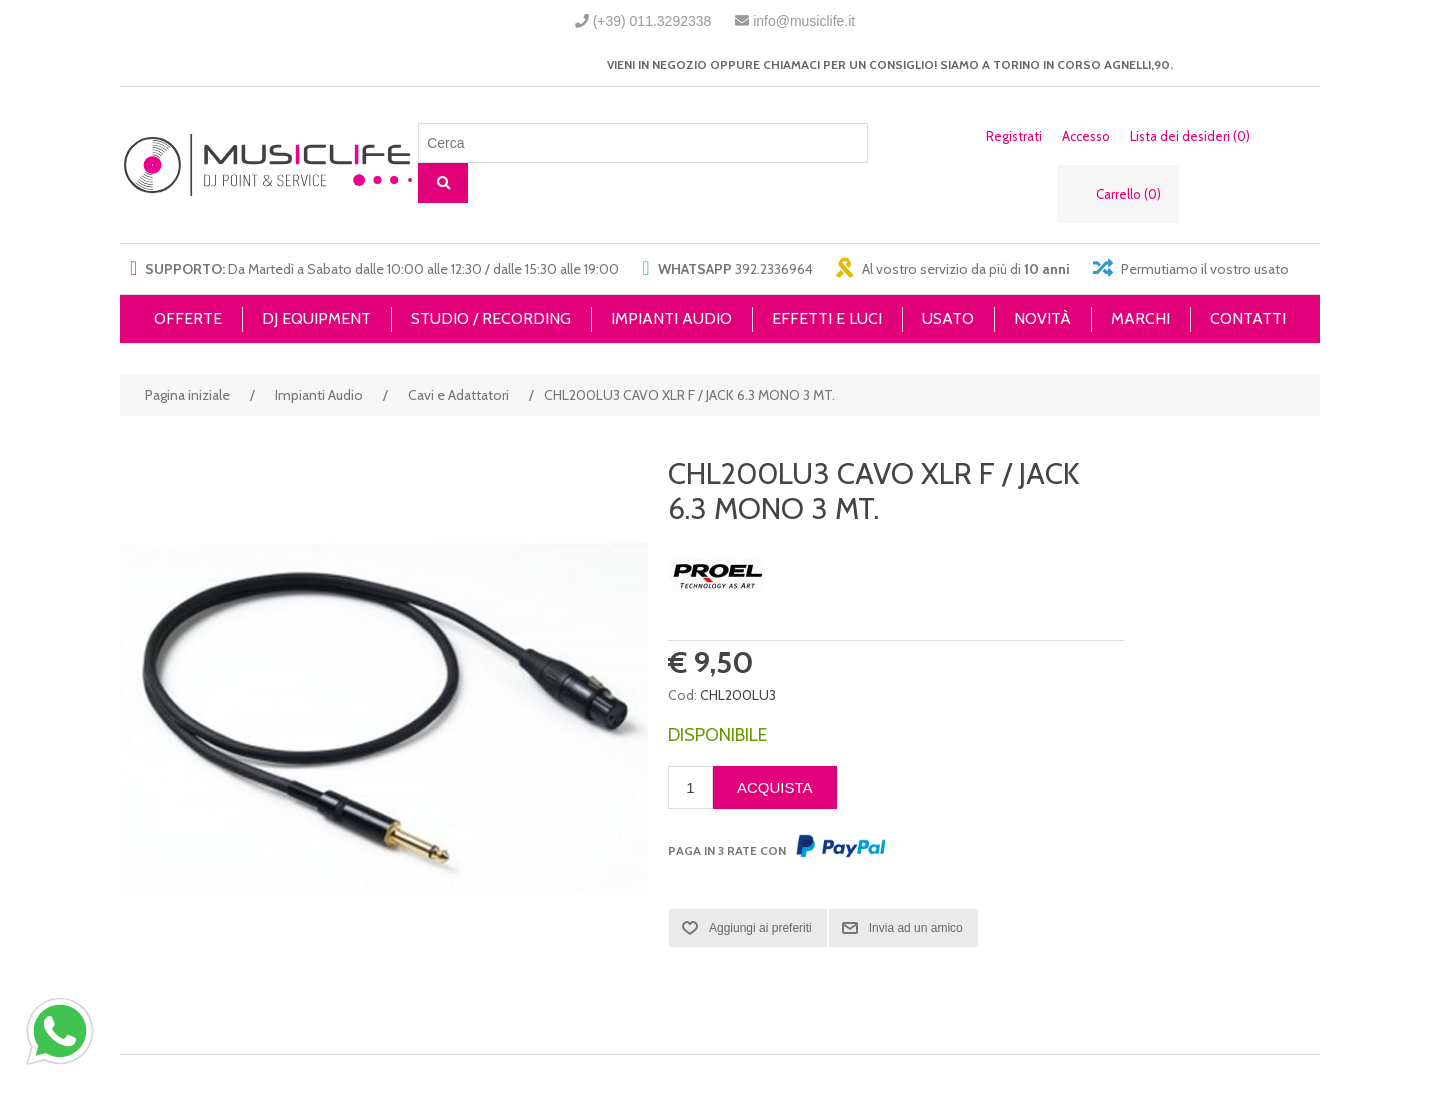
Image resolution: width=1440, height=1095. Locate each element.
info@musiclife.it (804, 21)
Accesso (1086, 136)
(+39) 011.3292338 (652, 21)
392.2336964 (774, 269)
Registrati (1014, 136)
